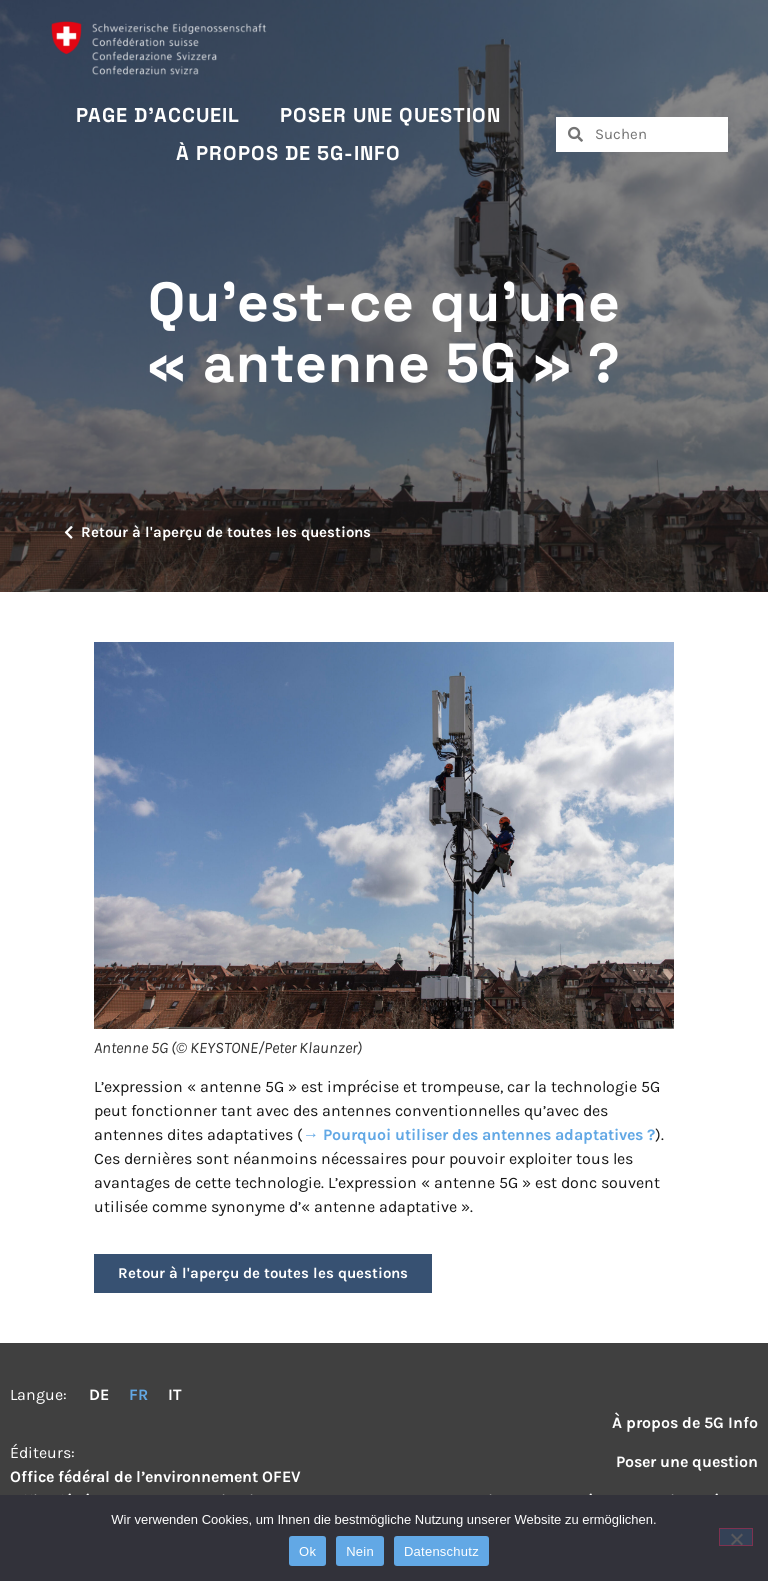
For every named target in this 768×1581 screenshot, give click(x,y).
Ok (307, 1551)
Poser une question (390, 115)
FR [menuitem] (138, 1394)
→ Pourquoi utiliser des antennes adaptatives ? (479, 1134)
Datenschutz (441, 1551)
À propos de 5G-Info (288, 153)
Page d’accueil (158, 115)
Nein (360, 1551)
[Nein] (736, 1537)
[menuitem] (99, 1395)
